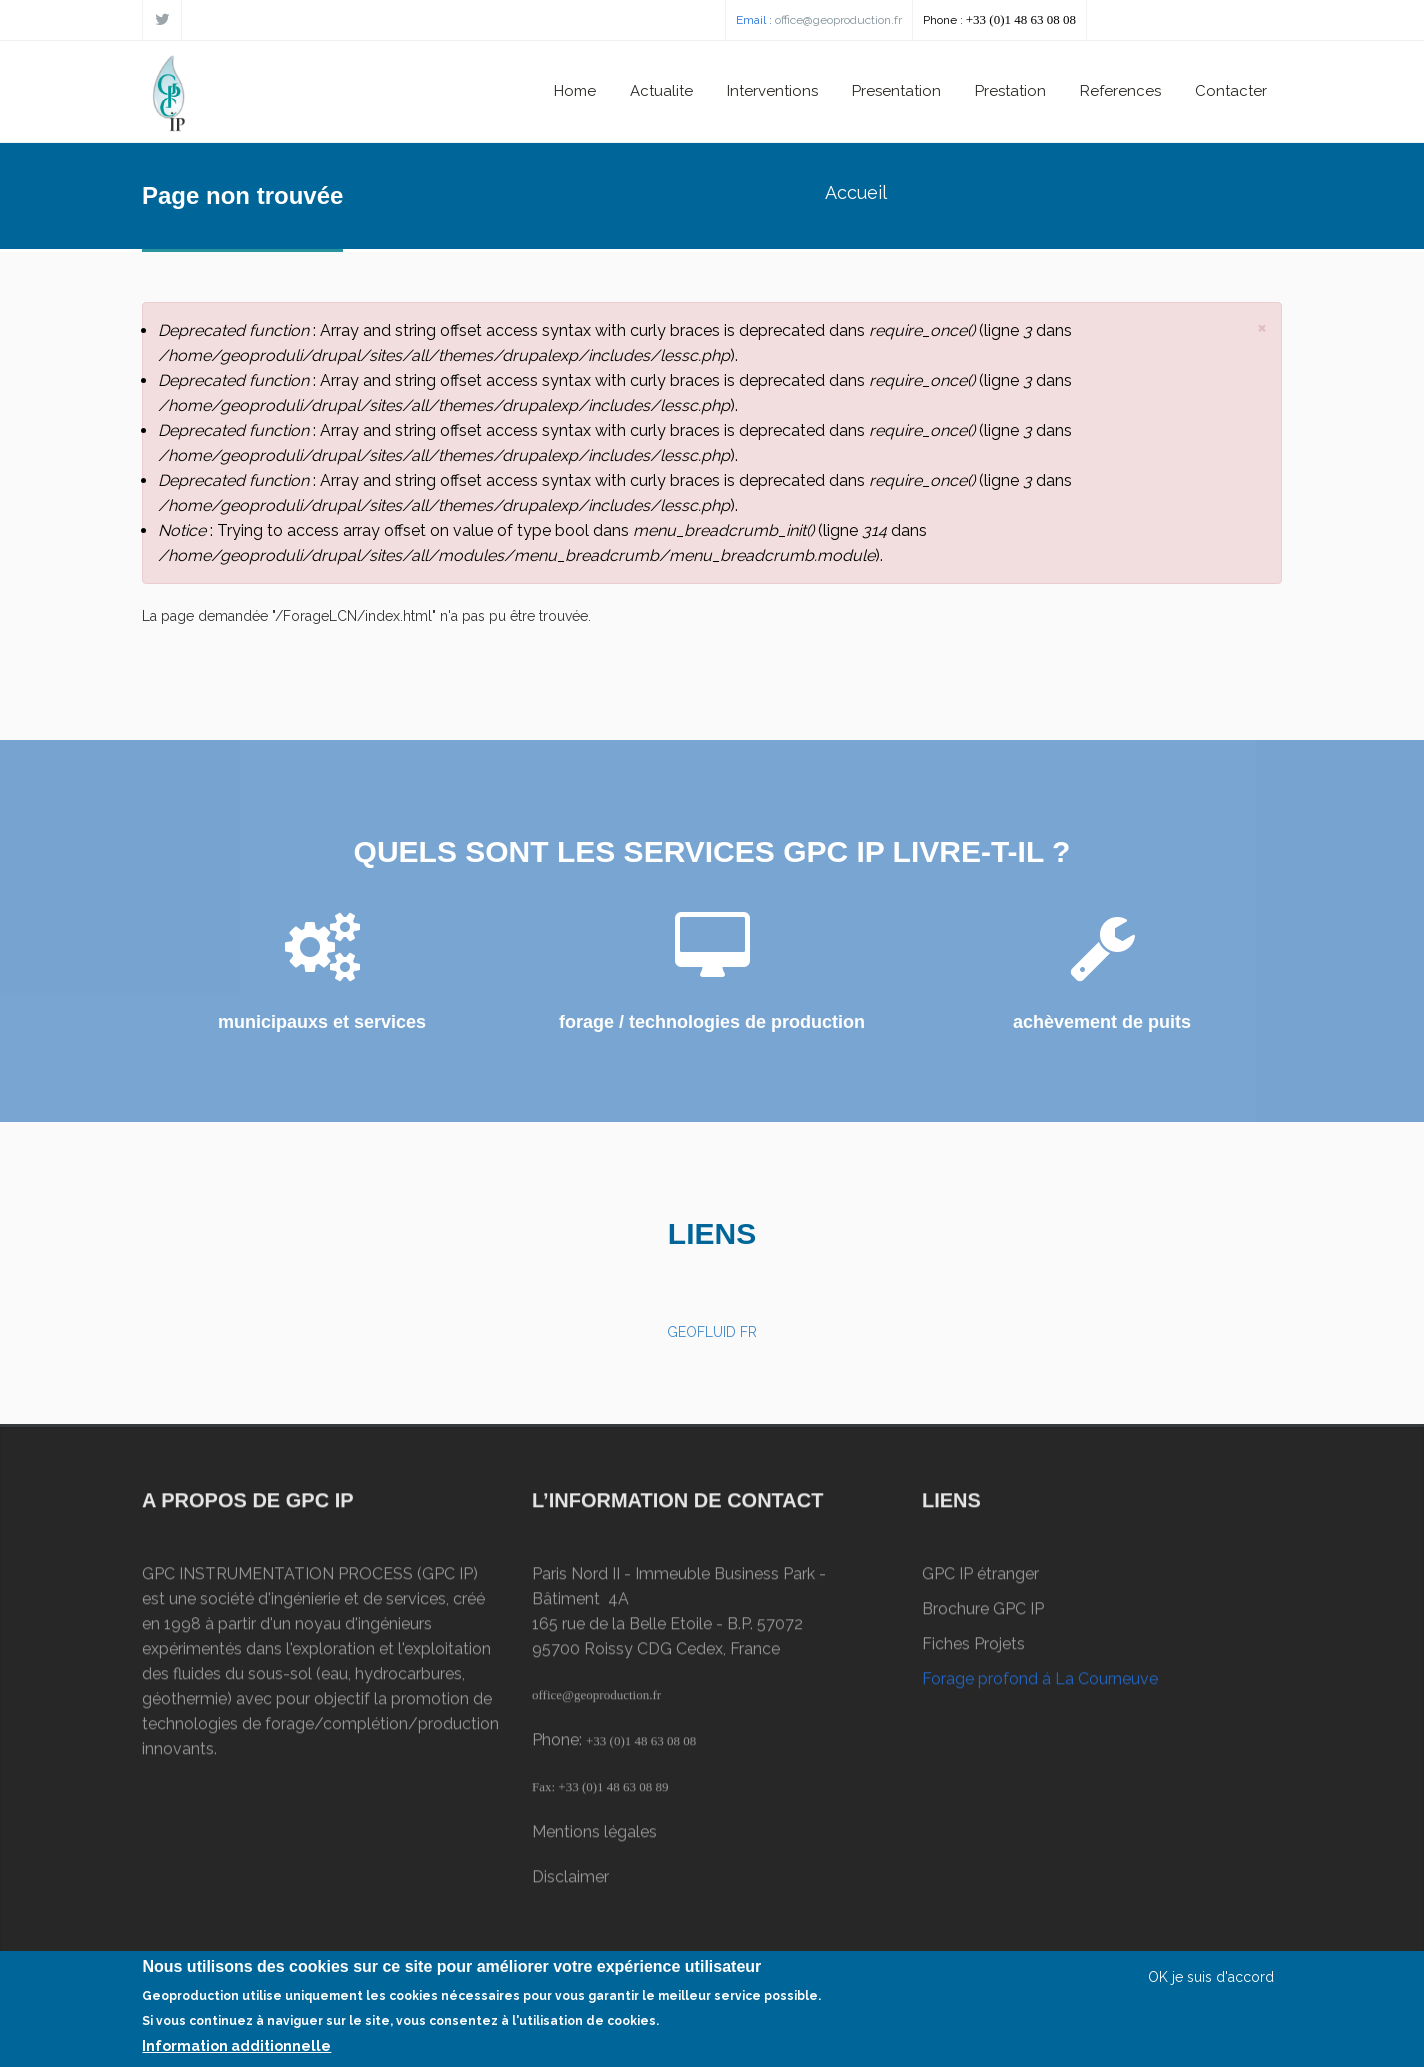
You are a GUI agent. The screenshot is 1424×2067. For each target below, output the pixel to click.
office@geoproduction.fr (838, 20)
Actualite (661, 91)
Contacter (1231, 91)
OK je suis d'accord (1211, 1982)
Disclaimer (570, 1884)
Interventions (772, 91)
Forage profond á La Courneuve (1040, 1686)
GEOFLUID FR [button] (712, 1332)
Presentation (896, 91)
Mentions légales (594, 1839)
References (1120, 91)
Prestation (1010, 91)
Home (575, 91)
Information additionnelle (236, 2051)
